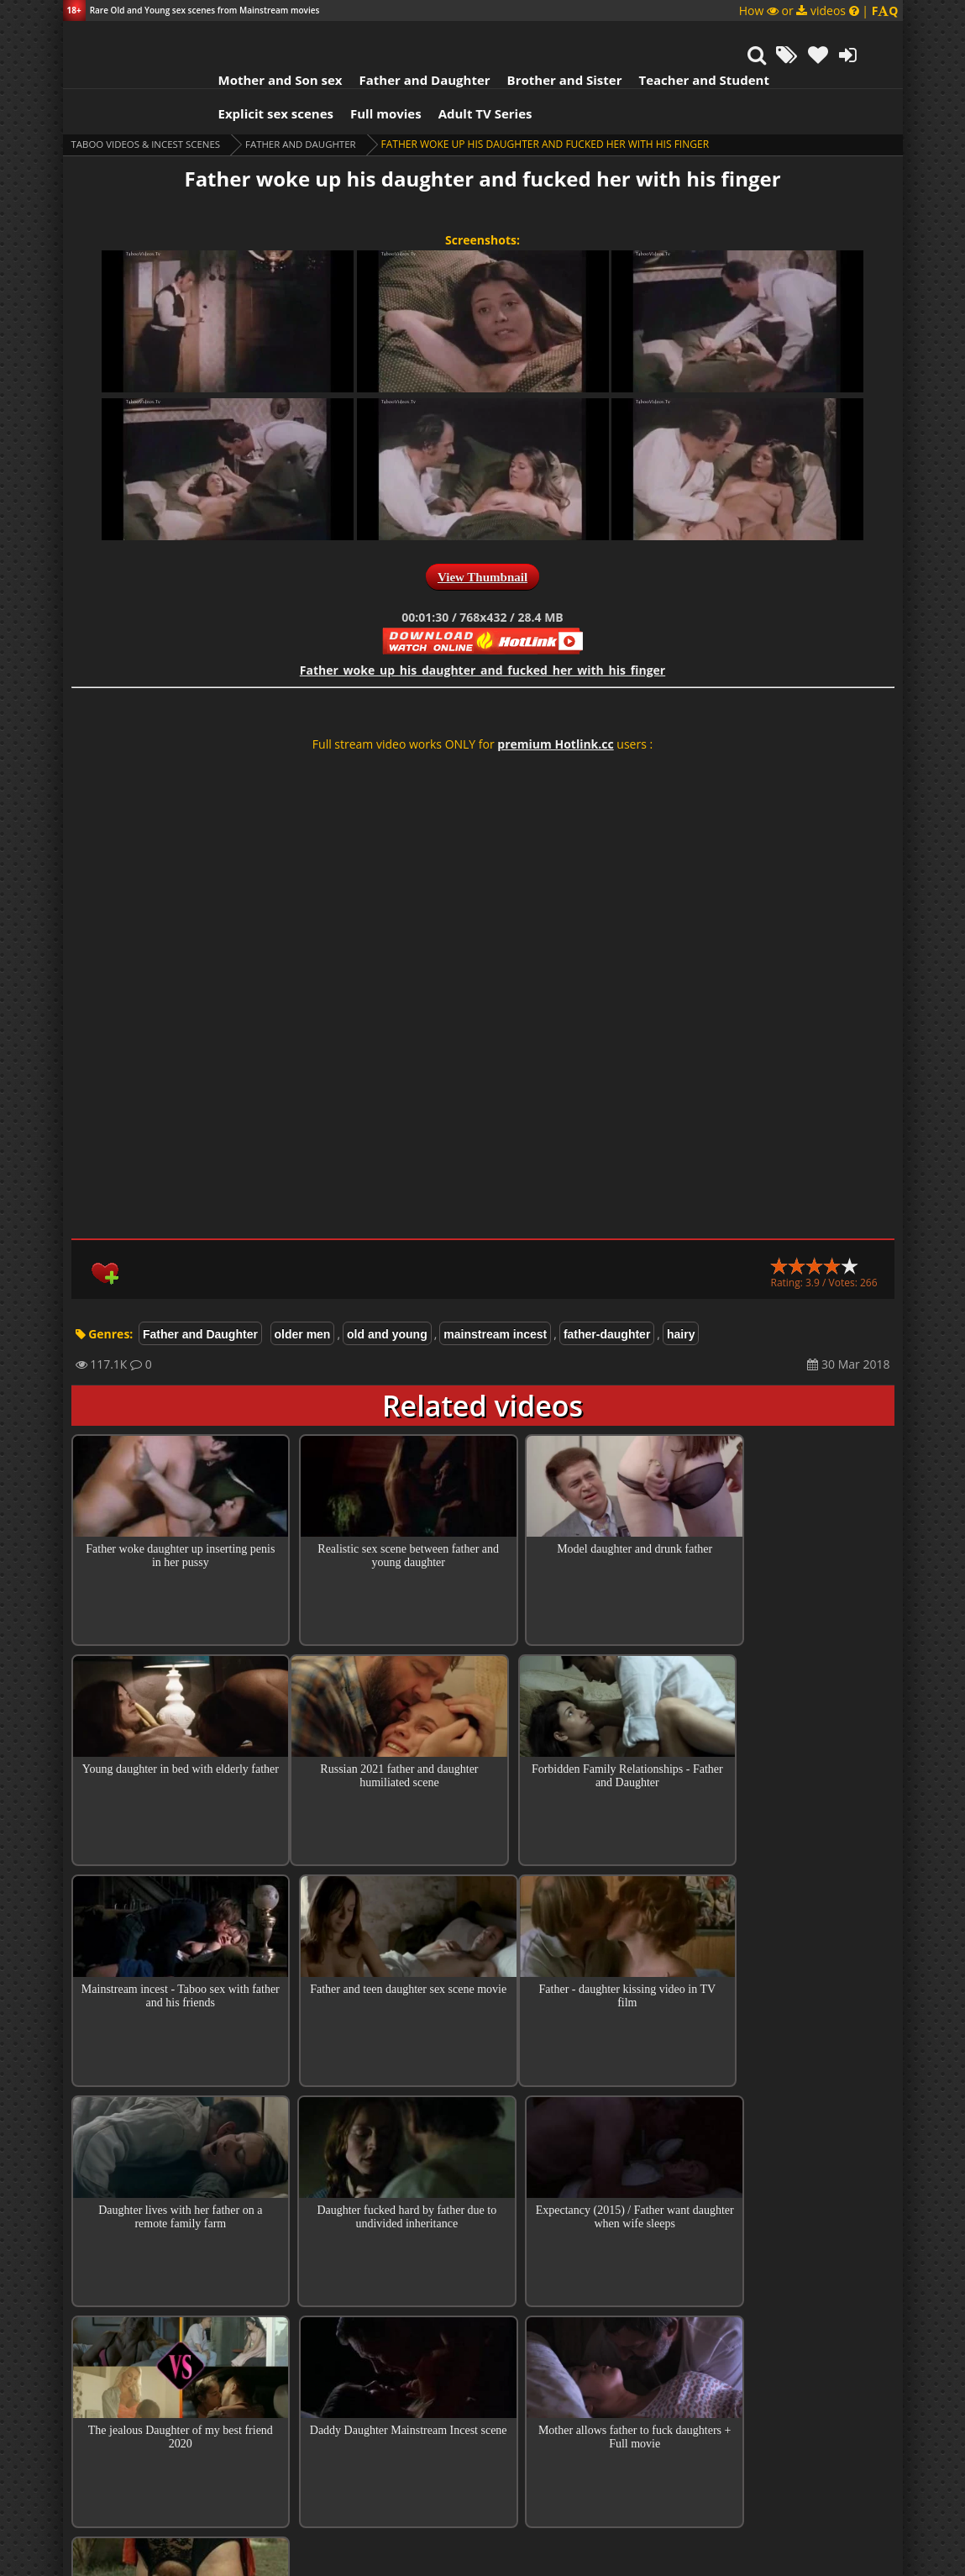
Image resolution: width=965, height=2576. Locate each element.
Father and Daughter (403, 37)
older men (303, 1292)
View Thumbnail (482, 535)
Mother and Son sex (259, 37)
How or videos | (819, 10)
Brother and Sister (543, 37)
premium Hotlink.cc (555, 702)
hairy (681, 1292)
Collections (482, 2377)
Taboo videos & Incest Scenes (149, 102)
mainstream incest (495, 1292)
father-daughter (607, 1292)
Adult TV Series (464, 71)
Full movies (365, 71)
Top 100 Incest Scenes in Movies (482, 2329)
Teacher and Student (682, 37)
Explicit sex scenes (255, 71)
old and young (387, 1292)
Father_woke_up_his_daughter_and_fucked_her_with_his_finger (482, 628)
